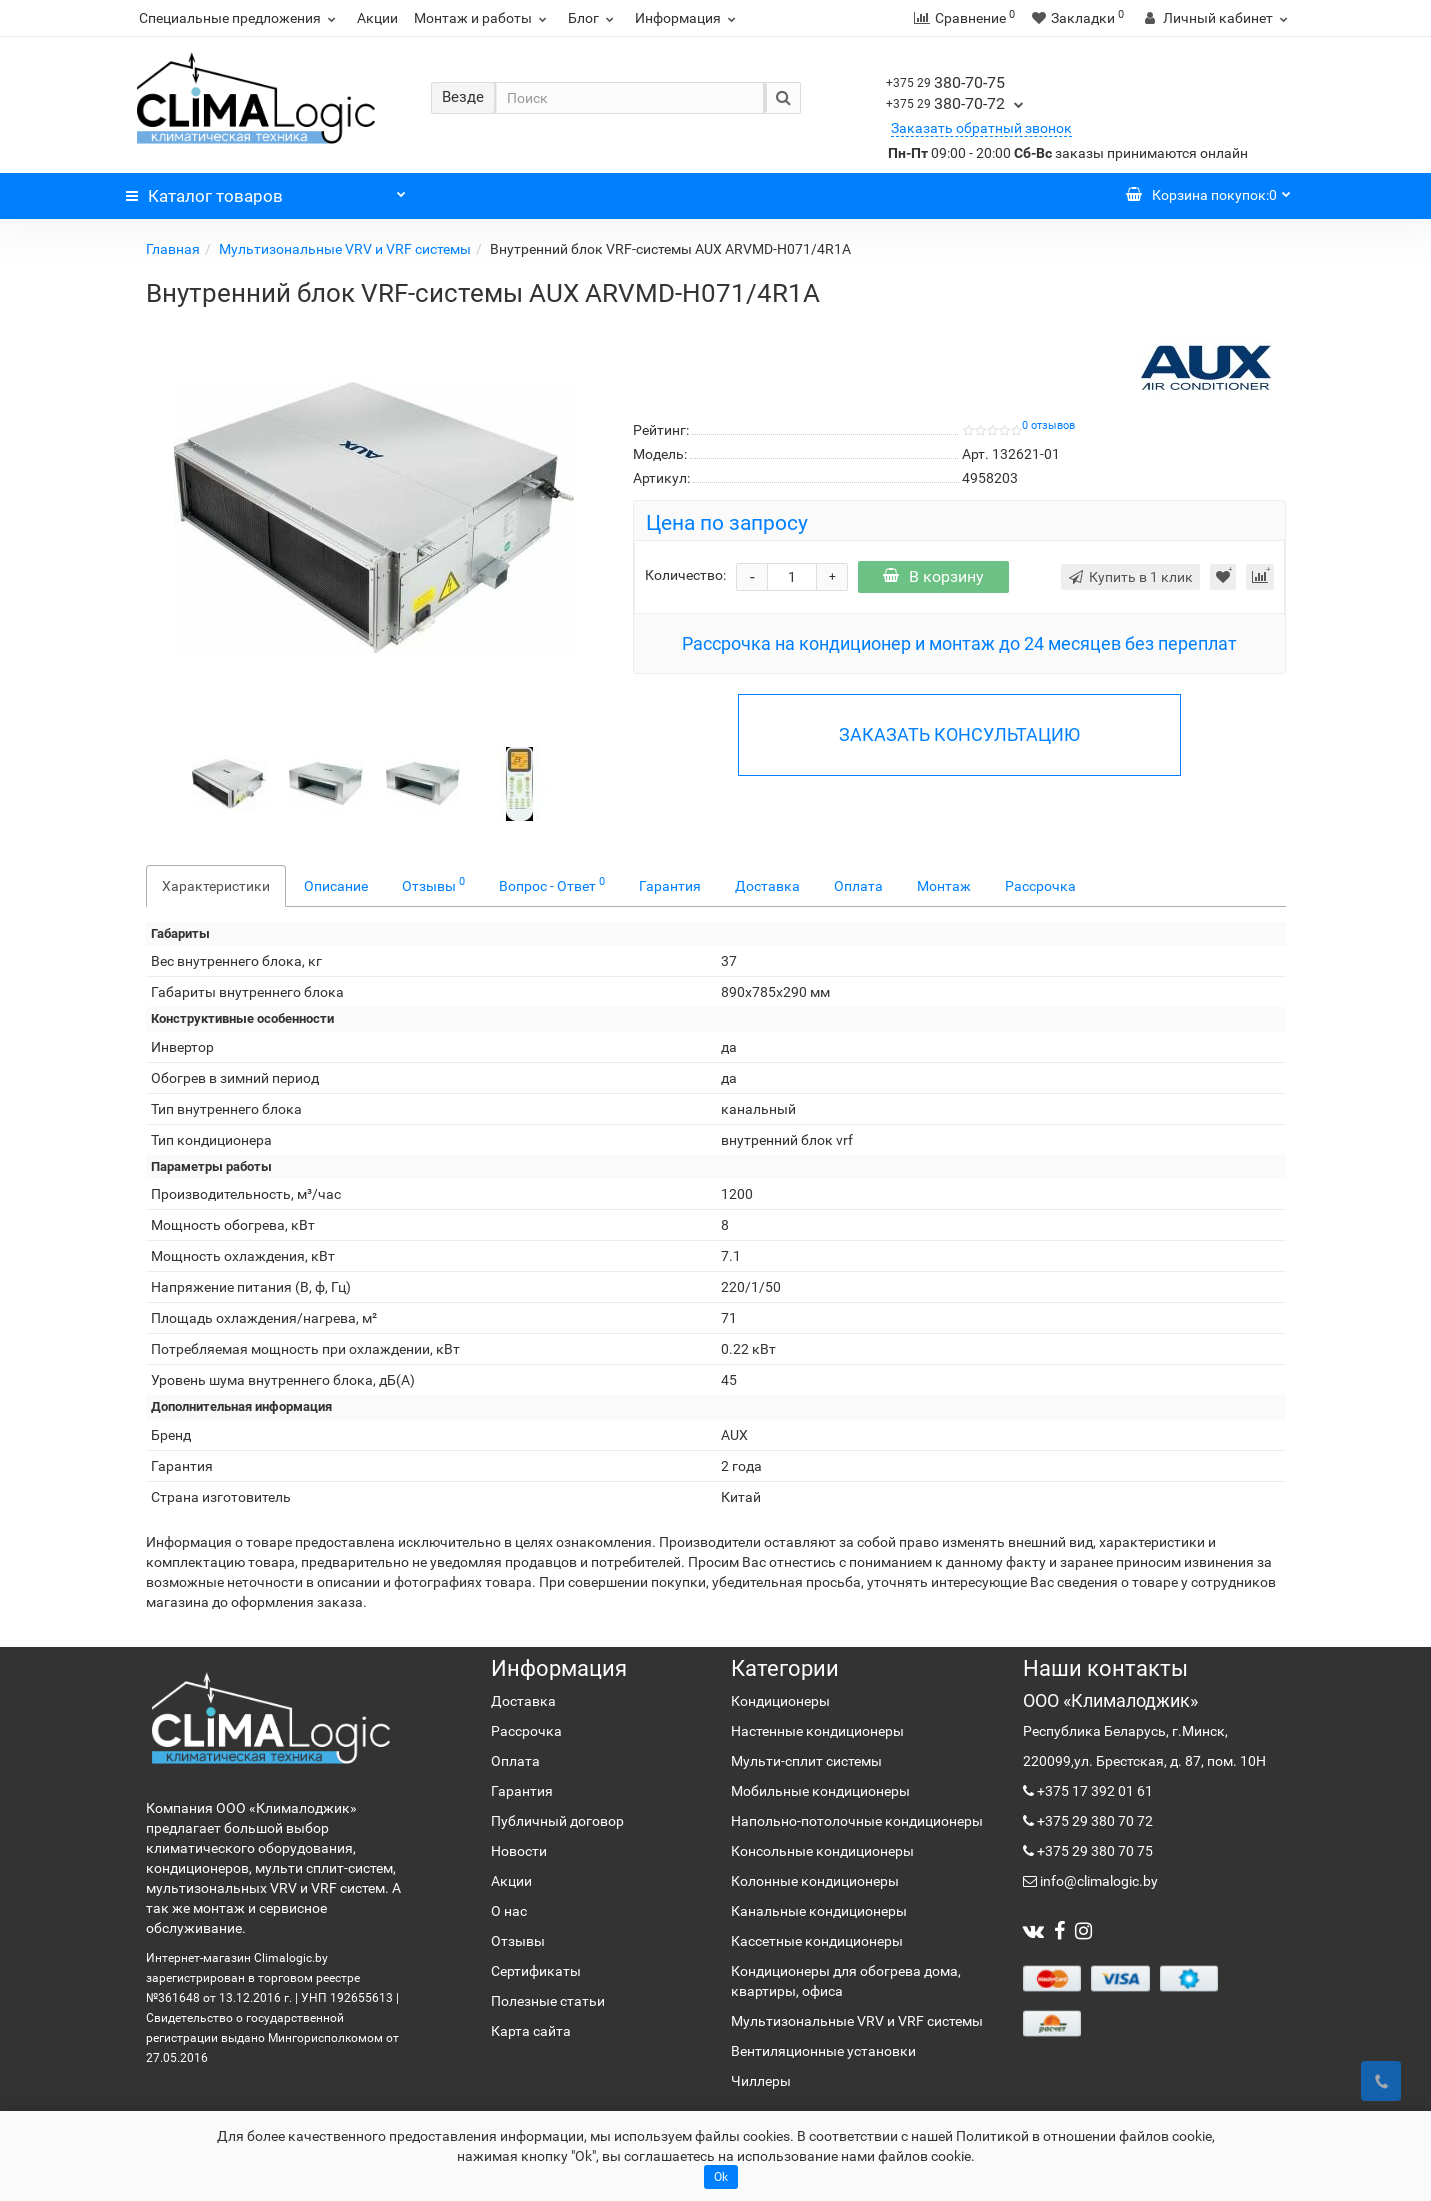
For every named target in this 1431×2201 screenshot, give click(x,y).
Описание (336, 886)
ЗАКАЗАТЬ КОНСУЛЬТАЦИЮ (959, 734)
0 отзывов (1048, 425)
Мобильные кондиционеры (820, 1791)
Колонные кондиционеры (815, 1881)
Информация (688, 18)
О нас (509, 1911)
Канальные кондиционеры (819, 1911)
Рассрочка (1040, 886)
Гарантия (670, 886)
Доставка (767, 886)
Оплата (858, 886)
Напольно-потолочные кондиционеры (857, 1821)
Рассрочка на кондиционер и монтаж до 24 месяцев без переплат (959, 643)
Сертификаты (536, 1971)
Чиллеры (761, 2081)
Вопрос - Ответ (552, 884)
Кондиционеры (780, 1701)
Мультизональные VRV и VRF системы (345, 249)
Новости (519, 1851)
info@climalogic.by (1097, 1881)
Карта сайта (531, 2031)
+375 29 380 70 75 (1093, 1851)
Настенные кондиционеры (817, 1731)
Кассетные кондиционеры (817, 1941)
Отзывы (433, 884)
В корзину (933, 576)
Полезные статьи (548, 2001)
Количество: (685, 575)
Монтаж (944, 886)
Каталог (266, 191)
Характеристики (216, 886)
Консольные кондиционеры (822, 1851)
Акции (377, 18)
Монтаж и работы (483, 18)
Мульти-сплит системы (806, 1761)
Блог (593, 18)
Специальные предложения (240, 18)
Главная (173, 249)
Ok (721, 2177)
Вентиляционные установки (823, 2051)
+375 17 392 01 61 (1093, 1791)
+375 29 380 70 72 (1093, 1821)
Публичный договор (557, 1821)
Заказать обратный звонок (981, 128)
